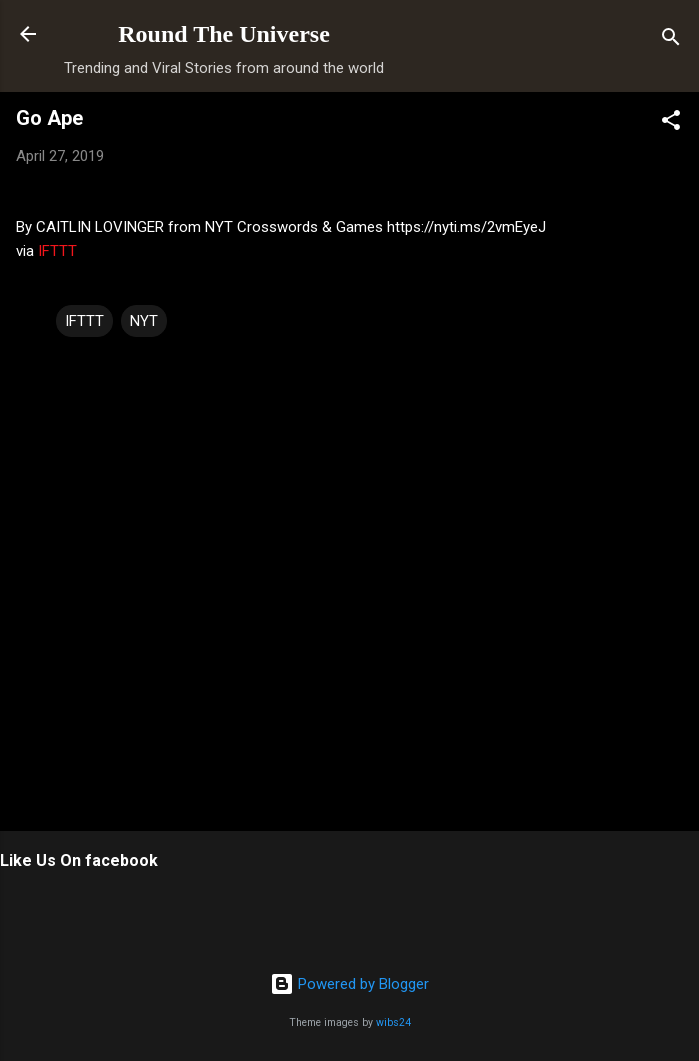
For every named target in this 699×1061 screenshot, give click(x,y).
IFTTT (57, 251)
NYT (144, 321)
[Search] (671, 40)
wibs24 (393, 1022)
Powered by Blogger (349, 984)
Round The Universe (224, 34)
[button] (671, 123)
